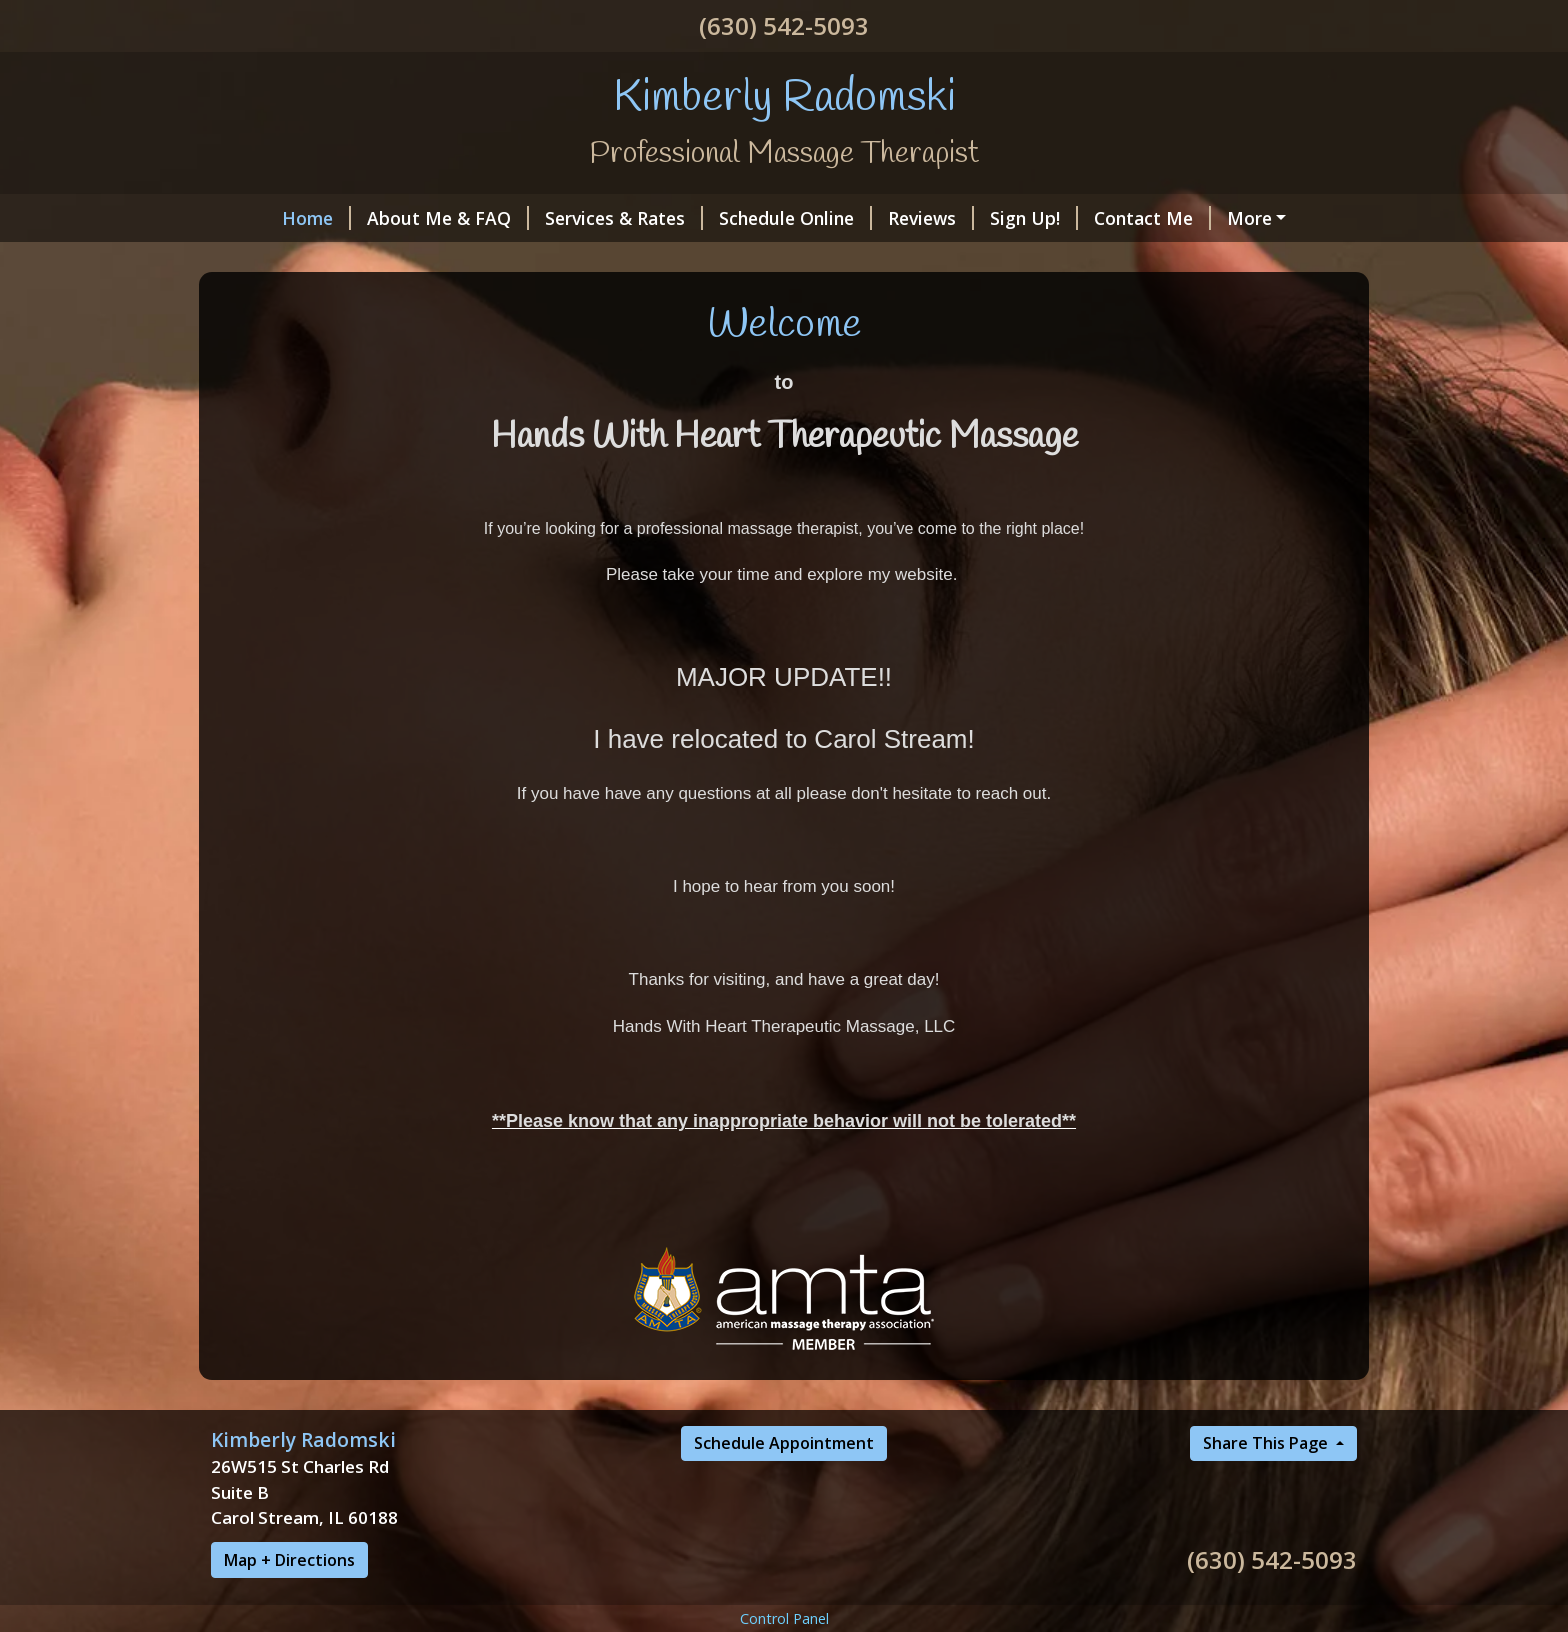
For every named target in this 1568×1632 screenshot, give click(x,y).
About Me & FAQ (448, 218)
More (1249, 218)
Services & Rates (624, 218)
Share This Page (1267, 1443)
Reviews (931, 218)
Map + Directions (289, 1560)
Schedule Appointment (784, 1443)
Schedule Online (795, 218)
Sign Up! (1034, 218)
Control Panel (784, 1618)
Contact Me (1152, 218)
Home (316, 218)
